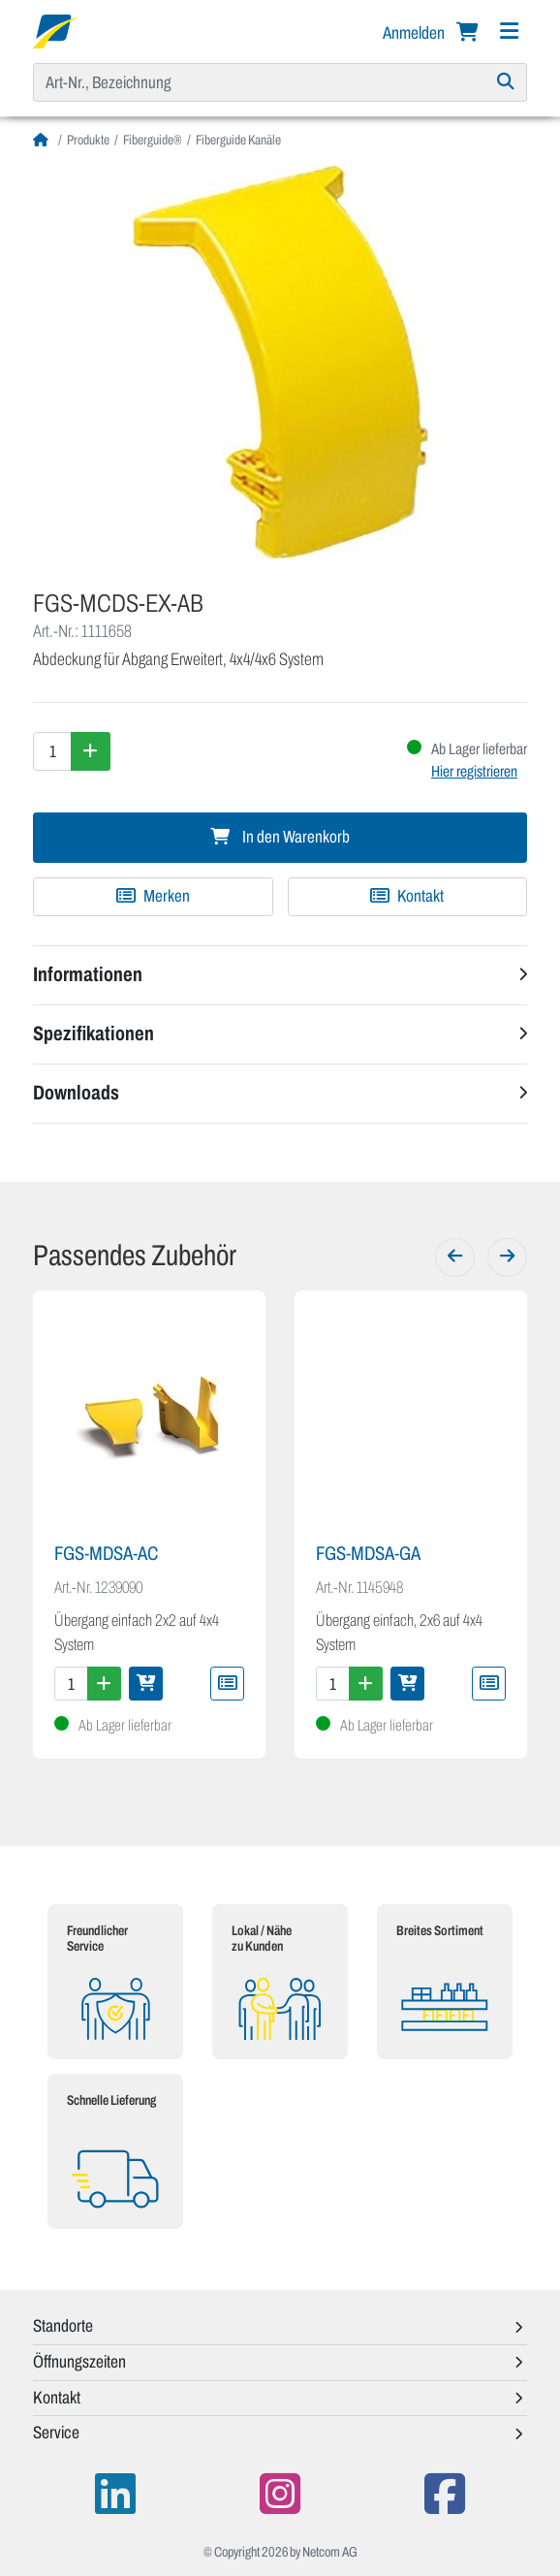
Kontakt (407, 896)
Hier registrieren (474, 771)
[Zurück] (455, 1257)
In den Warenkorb (280, 837)
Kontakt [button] (56, 2397)
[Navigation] (508, 31)
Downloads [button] (76, 1092)
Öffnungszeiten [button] (79, 2361)
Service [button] (56, 2432)
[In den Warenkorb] (146, 1684)
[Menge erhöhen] (90, 751)
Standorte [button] (63, 2326)
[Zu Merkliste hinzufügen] (153, 896)
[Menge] (52, 751)
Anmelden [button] (415, 33)
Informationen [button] (87, 974)
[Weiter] (507, 1257)
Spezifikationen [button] (93, 1033)
